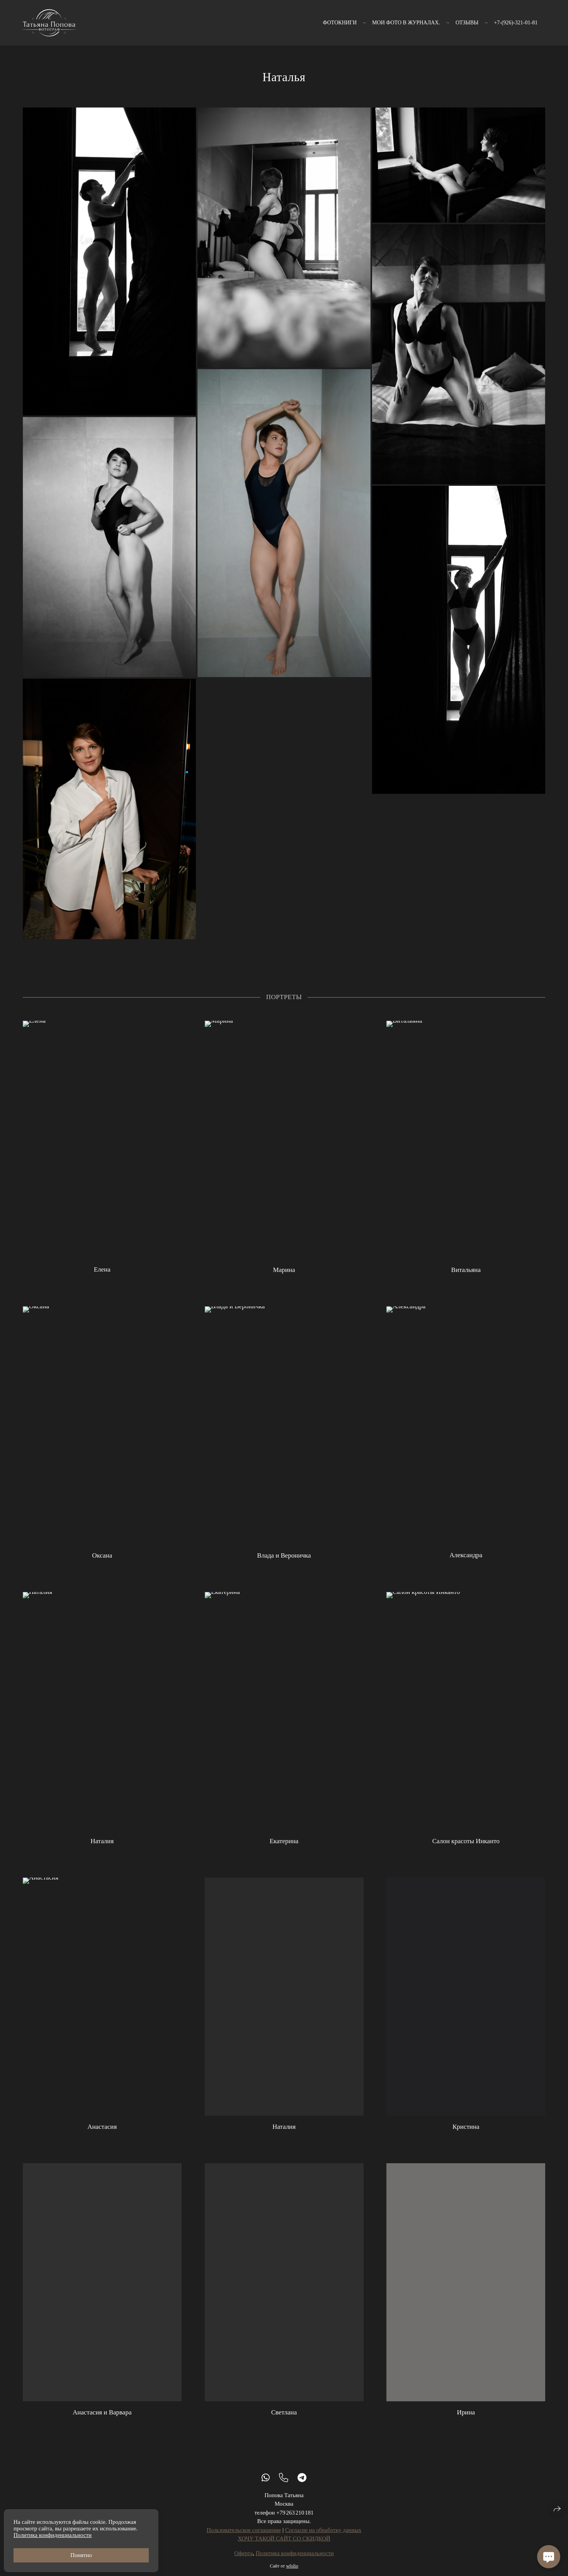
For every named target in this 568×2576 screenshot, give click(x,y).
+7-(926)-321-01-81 (515, 23)
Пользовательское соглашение (244, 2539)
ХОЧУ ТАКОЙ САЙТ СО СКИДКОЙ (284, 2548)
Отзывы (467, 23)
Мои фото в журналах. (406, 23)
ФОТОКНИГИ (340, 23)
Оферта (243, 2562)
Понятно (81, 2555)
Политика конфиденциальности (295, 2562)
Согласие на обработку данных (323, 2539)
